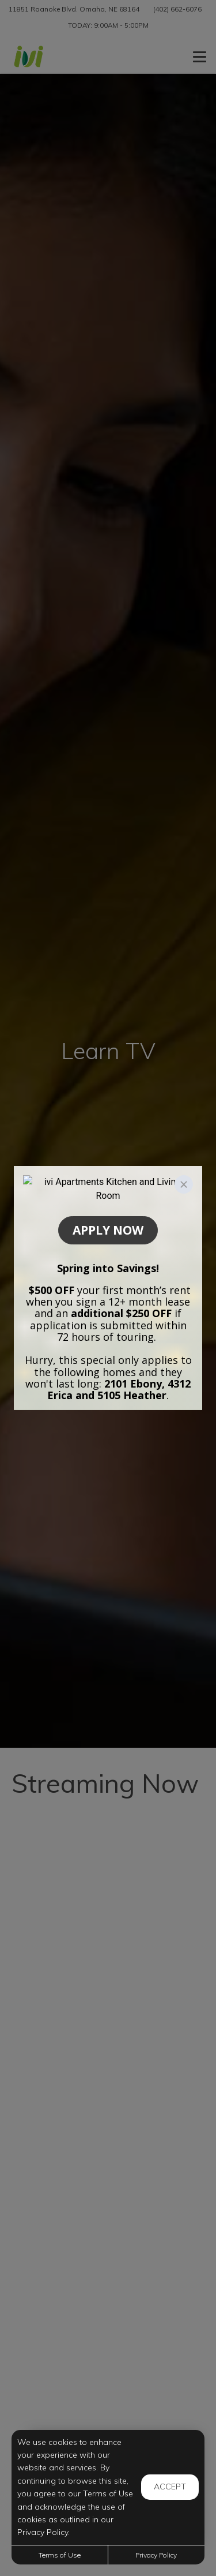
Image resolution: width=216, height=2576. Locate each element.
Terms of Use (60, 2555)
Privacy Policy (156, 2555)
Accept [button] (170, 2486)
